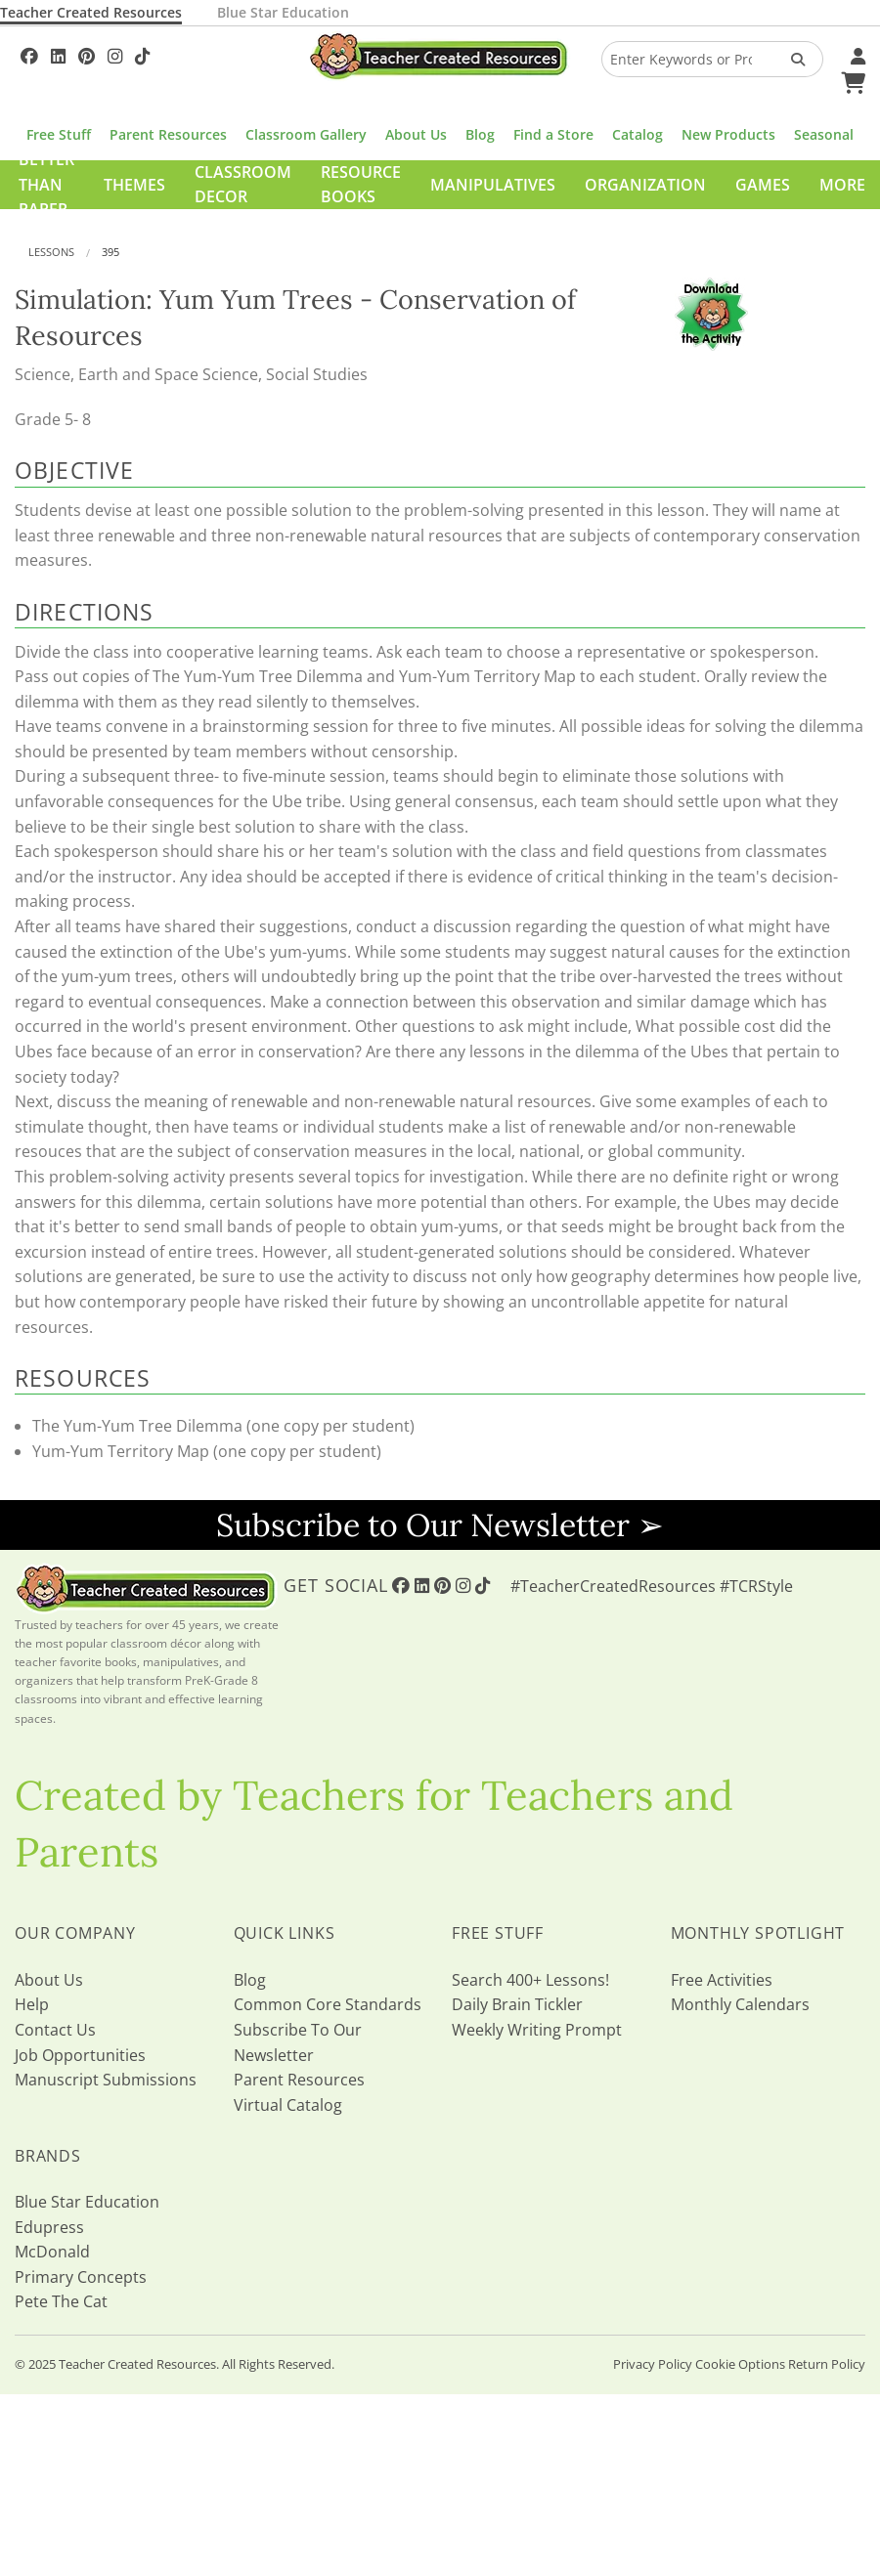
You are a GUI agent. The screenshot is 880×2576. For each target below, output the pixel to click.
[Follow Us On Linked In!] (58, 53)
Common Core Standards (327, 2004)
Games (762, 184)
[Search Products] (791, 59)
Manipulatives (492, 184)
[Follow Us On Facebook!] (29, 53)
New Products (728, 134)
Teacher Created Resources (91, 12)
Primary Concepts (81, 2277)
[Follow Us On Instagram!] (115, 53)
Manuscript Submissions (106, 2079)
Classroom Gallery (306, 134)
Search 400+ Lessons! (530, 1980)
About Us (416, 134)
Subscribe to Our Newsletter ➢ (440, 1525)
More (842, 184)
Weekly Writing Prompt (537, 2029)
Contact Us (55, 2029)
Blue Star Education (283, 12)
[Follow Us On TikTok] (142, 53)
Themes (134, 184)
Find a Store (553, 134)
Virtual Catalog (288, 2105)
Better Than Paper (46, 184)
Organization (645, 184)
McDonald (52, 2251)
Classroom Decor (243, 184)
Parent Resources (168, 134)
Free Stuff (58, 134)
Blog (480, 134)
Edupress (49, 2227)
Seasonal (824, 134)
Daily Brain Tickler (517, 2004)
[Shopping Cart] (850, 80)
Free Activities (721, 1980)
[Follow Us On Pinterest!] (86, 53)
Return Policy (826, 2364)
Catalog (637, 134)
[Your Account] (855, 53)
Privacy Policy (652, 2364)
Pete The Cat (61, 2301)
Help (32, 2004)
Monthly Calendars (740, 2004)
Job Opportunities (80, 2055)
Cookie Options (740, 2364)
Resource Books (361, 184)
